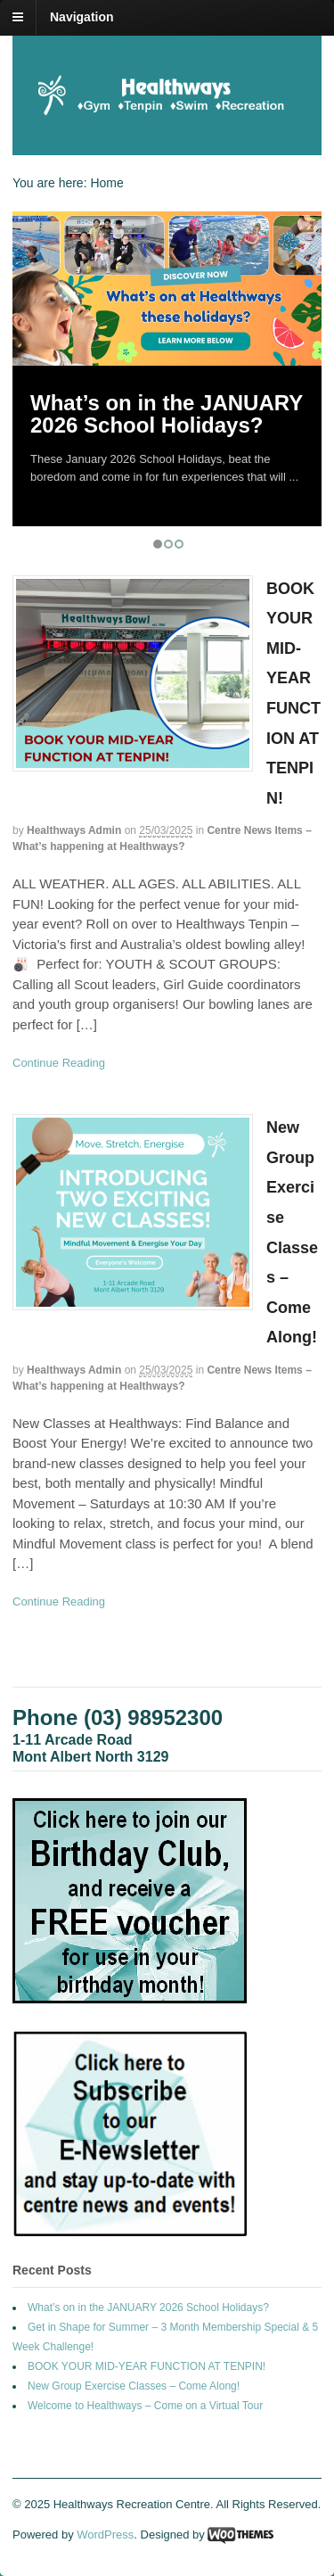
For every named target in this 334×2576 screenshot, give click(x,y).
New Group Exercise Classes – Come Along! (134, 2386)
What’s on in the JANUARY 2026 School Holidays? (166, 414)
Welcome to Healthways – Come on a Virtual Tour (145, 2405)
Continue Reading (58, 1062)
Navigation (82, 17)
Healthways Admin (74, 830)
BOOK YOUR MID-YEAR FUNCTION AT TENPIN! (146, 2366)
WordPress (105, 2534)
